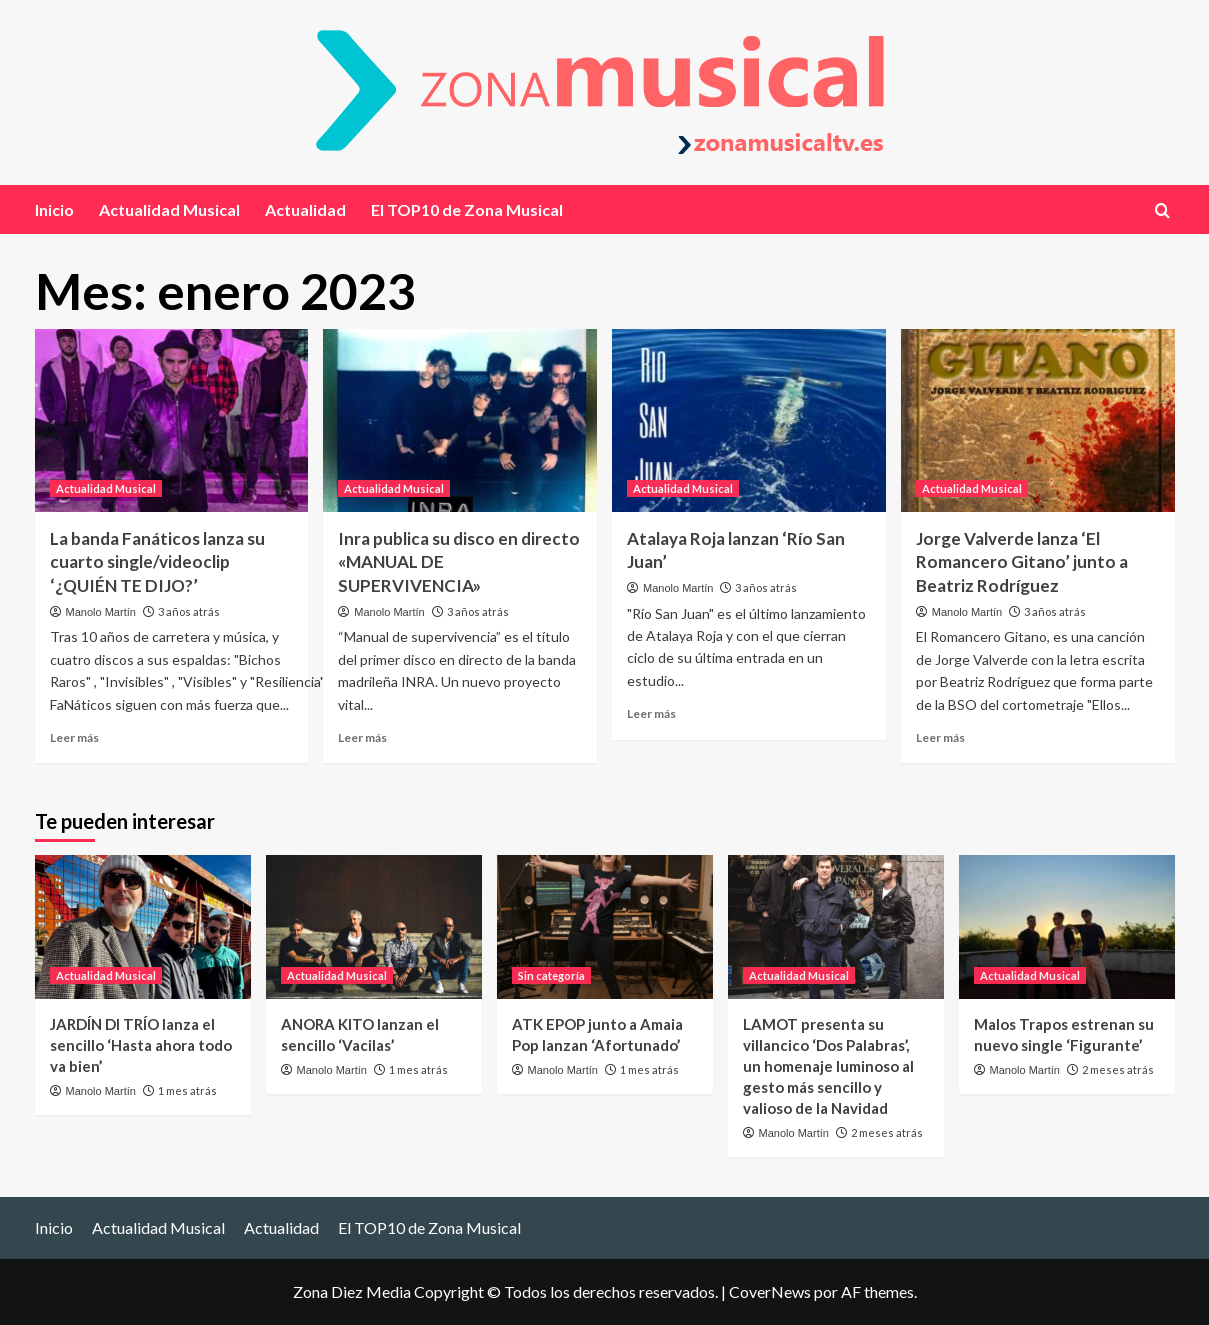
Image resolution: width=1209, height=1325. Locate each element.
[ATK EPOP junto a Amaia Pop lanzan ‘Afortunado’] (605, 927)
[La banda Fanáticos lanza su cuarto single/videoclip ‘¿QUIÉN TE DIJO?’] (172, 420)
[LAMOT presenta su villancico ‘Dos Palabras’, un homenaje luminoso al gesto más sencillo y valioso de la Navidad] (836, 927)
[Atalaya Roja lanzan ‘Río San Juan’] (749, 420)
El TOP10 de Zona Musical (467, 209)
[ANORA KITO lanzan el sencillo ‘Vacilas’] (374, 927)
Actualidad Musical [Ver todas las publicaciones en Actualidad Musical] (106, 488)
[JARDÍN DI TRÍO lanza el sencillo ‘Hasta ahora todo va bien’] (143, 927)
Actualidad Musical (169, 209)
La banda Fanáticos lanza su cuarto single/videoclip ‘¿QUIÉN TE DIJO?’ (157, 562)
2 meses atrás (887, 1132)
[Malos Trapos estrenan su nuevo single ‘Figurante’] (1067, 927)
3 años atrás (189, 611)
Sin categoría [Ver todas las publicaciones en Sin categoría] (551, 975)
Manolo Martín (101, 612)
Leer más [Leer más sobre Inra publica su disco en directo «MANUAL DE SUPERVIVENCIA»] (362, 737)
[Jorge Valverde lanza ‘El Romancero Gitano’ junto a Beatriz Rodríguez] (1038, 420)
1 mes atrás (187, 1090)
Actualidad (305, 209)
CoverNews (770, 1291)
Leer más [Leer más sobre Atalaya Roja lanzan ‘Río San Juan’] (651, 713)
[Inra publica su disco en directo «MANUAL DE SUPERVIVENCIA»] (460, 420)
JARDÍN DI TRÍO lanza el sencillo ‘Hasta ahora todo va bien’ (141, 1045)
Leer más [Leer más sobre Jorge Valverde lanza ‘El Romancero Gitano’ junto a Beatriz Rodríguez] (940, 737)
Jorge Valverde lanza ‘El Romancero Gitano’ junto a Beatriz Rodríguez (1022, 562)
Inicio (54, 209)
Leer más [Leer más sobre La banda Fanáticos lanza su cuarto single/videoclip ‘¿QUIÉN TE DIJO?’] (74, 737)
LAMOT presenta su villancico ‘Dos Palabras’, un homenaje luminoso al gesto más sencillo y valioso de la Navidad (828, 1066)
